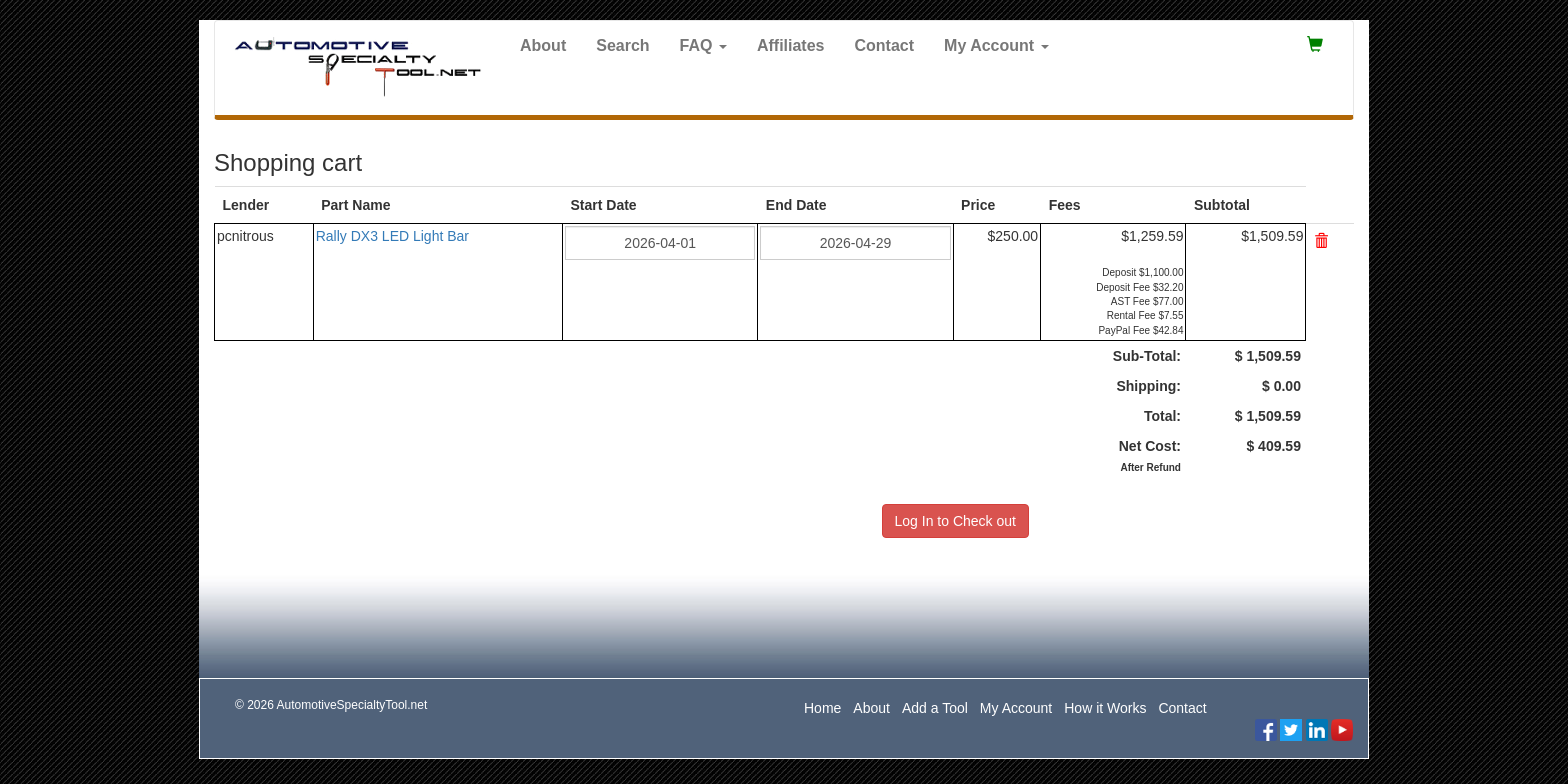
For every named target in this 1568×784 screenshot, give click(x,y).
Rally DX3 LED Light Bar (392, 236)
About (543, 45)
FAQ (703, 45)
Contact (885, 45)
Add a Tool (935, 708)
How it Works (1105, 708)
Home (822, 708)
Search (622, 45)
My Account (996, 45)
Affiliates (791, 45)
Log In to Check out (955, 521)
